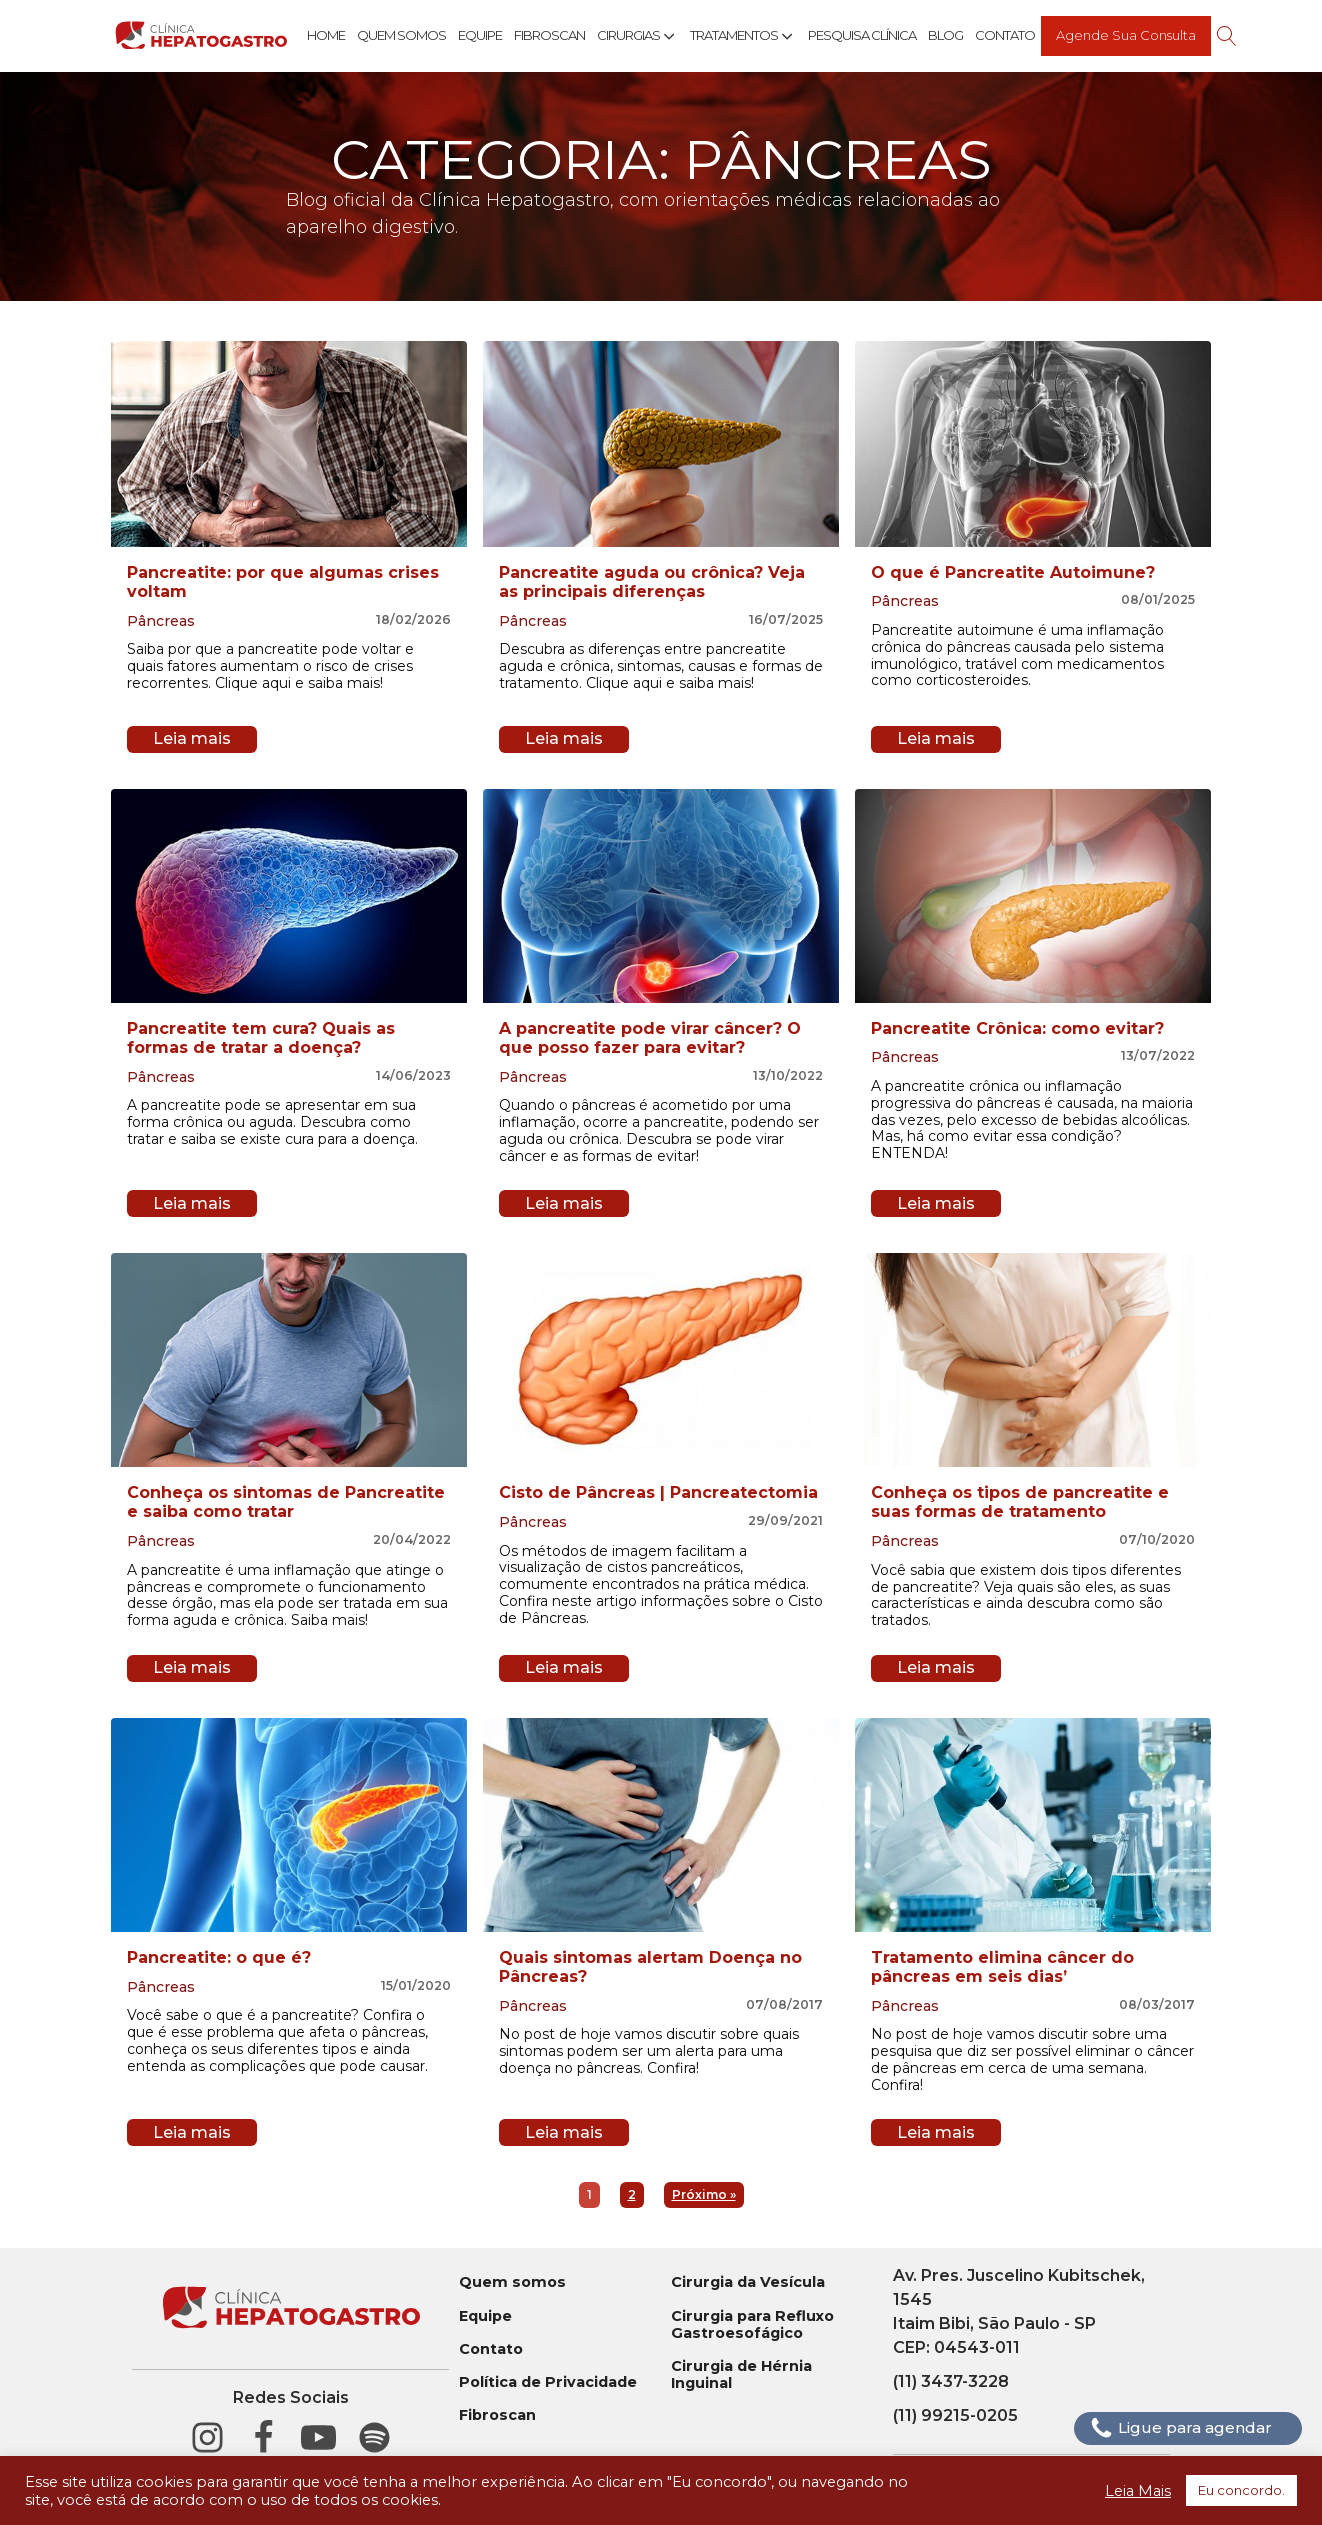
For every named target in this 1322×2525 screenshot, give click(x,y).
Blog (945, 35)
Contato (1005, 35)
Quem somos (512, 2282)
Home (326, 35)
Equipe (480, 35)
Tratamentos (743, 36)
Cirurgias (637, 36)
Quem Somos (401, 35)
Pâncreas (161, 621)
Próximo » (704, 2194)
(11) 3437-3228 (951, 2381)
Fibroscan (549, 35)
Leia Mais (1138, 2491)
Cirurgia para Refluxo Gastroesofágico (752, 2325)
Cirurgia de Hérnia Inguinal (741, 2375)
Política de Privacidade (548, 2382)
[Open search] (1227, 36)
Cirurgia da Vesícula (748, 2282)
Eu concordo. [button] (1241, 2490)
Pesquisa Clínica (862, 35)
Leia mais (192, 738)
